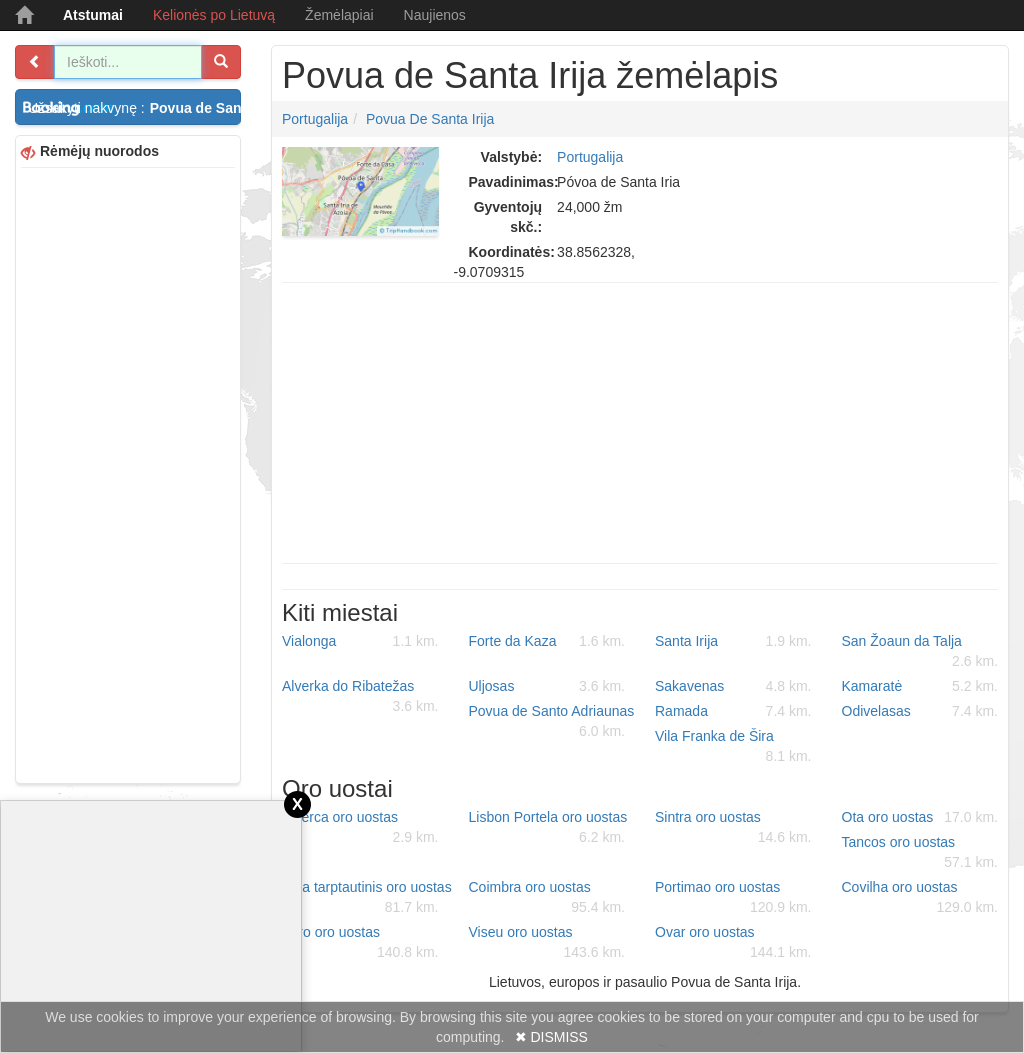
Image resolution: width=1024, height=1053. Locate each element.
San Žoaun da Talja (920, 652)
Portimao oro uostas (733, 898)
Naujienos (435, 15)
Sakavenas (733, 686)
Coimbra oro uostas (547, 898)
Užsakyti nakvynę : (134, 108)
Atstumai (93, 15)
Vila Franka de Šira (733, 747)
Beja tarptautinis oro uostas (367, 898)
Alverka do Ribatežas (360, 697)
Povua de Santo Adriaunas (552, 722)
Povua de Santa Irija (430, 119)
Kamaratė (920, 686)
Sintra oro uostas (733, 828)
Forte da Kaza (547, 641)
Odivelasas (920, 711)
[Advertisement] (128, 473)
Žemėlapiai (339, 15)
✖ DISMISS (551, 1037)
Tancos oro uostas (920, 853)
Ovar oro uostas (733, 943)
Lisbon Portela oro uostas (548, 828)
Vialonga (360, 641)
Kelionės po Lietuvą (214, 15)
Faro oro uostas (360, 943)
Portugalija (315, 119)
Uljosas (547, 686)
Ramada (733, 711)
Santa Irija (733, 641)
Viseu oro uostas (547, 943)
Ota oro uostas (920, 817)
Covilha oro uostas (920, 898)
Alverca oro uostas (360, 828)
